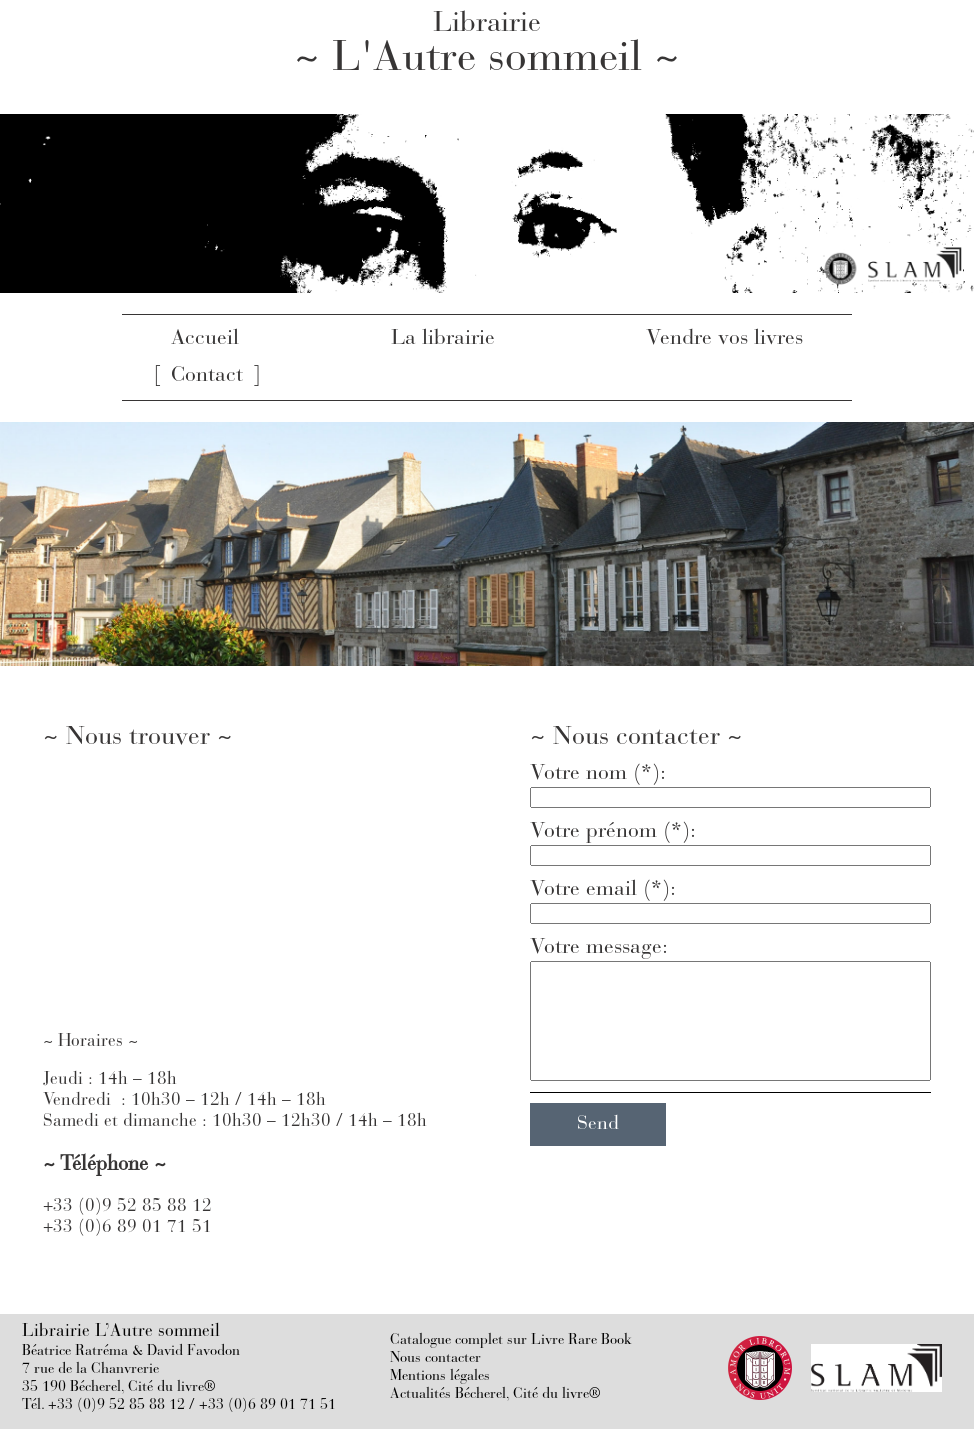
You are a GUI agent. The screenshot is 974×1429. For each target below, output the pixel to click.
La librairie (443, 339)
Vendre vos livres (724, 339)
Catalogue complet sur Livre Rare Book (511, 1340)
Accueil (205, 339)
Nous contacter (435, 1358)
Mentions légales (440, 1376)
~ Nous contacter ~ (636, 738)
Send (598, 1124)
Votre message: (599, 948)
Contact (207, 376)
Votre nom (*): (598, 774)
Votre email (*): (603, 890)
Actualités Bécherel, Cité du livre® (495, 1394)
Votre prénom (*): (613, 832)
